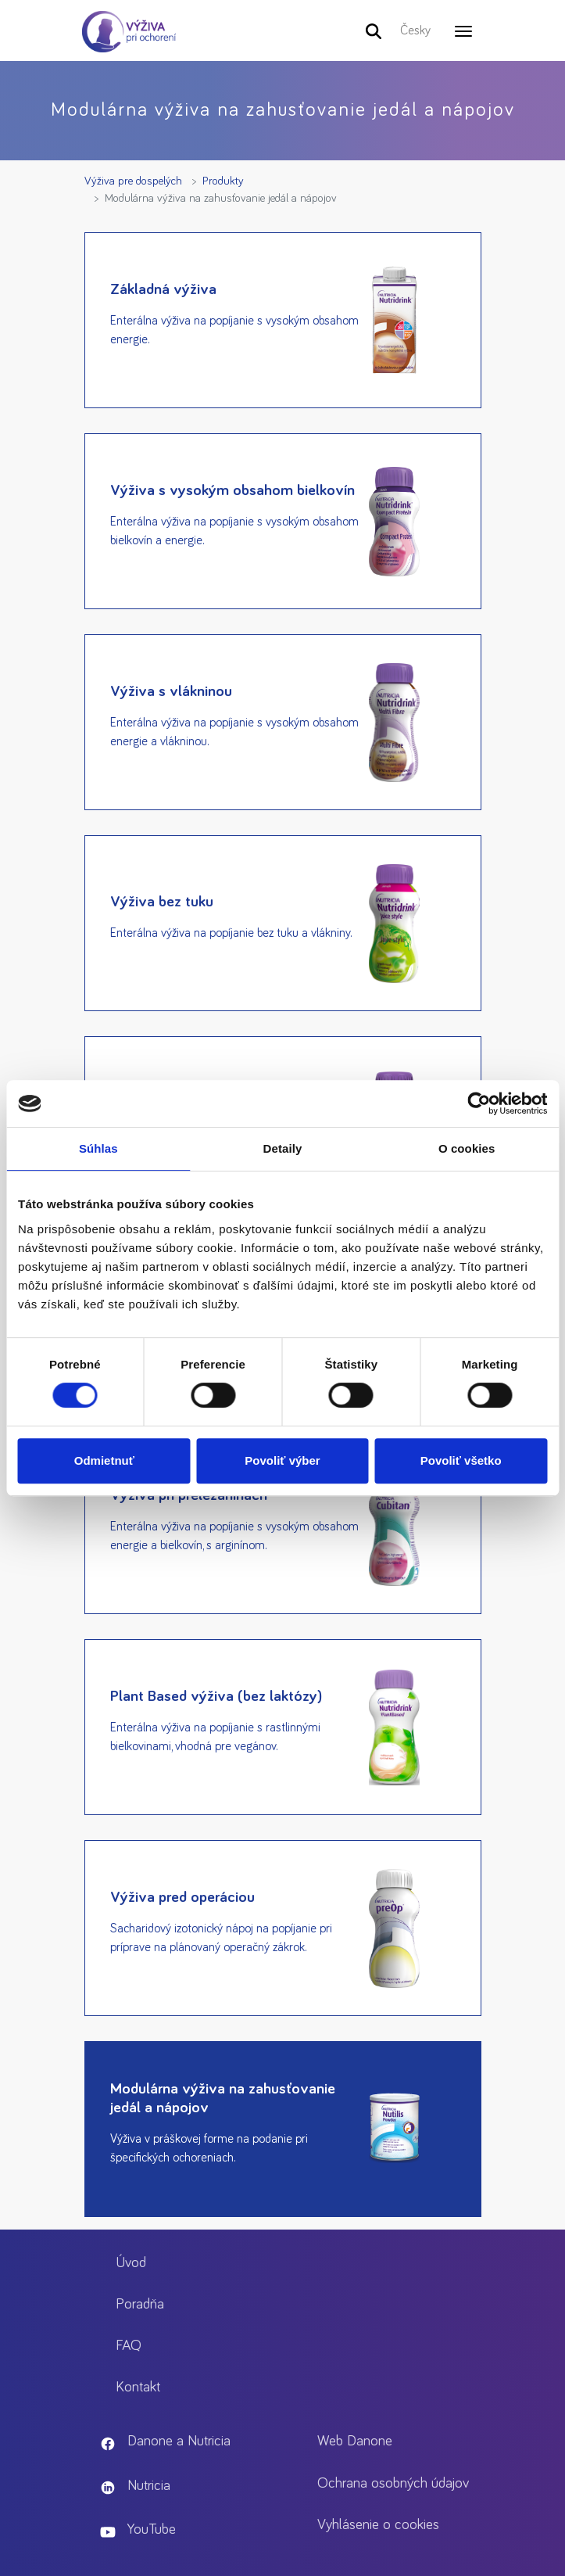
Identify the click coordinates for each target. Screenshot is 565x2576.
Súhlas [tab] (98, 1148)
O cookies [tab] (466, 1148)
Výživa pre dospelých (133, 181)
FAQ (128, 2345)
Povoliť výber (282, 1460)
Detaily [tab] (282, 1148)
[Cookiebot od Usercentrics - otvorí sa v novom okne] (478, 1103)
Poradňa (140, 2304)
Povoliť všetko (461, 1460)
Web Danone (354, 2441)
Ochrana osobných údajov (393, 2483)
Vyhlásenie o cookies (378, 2524)
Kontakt (138, 2387)
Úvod (131, 2262)
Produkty (223, 181)
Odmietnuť (104, 1460)
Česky (415, 30)
